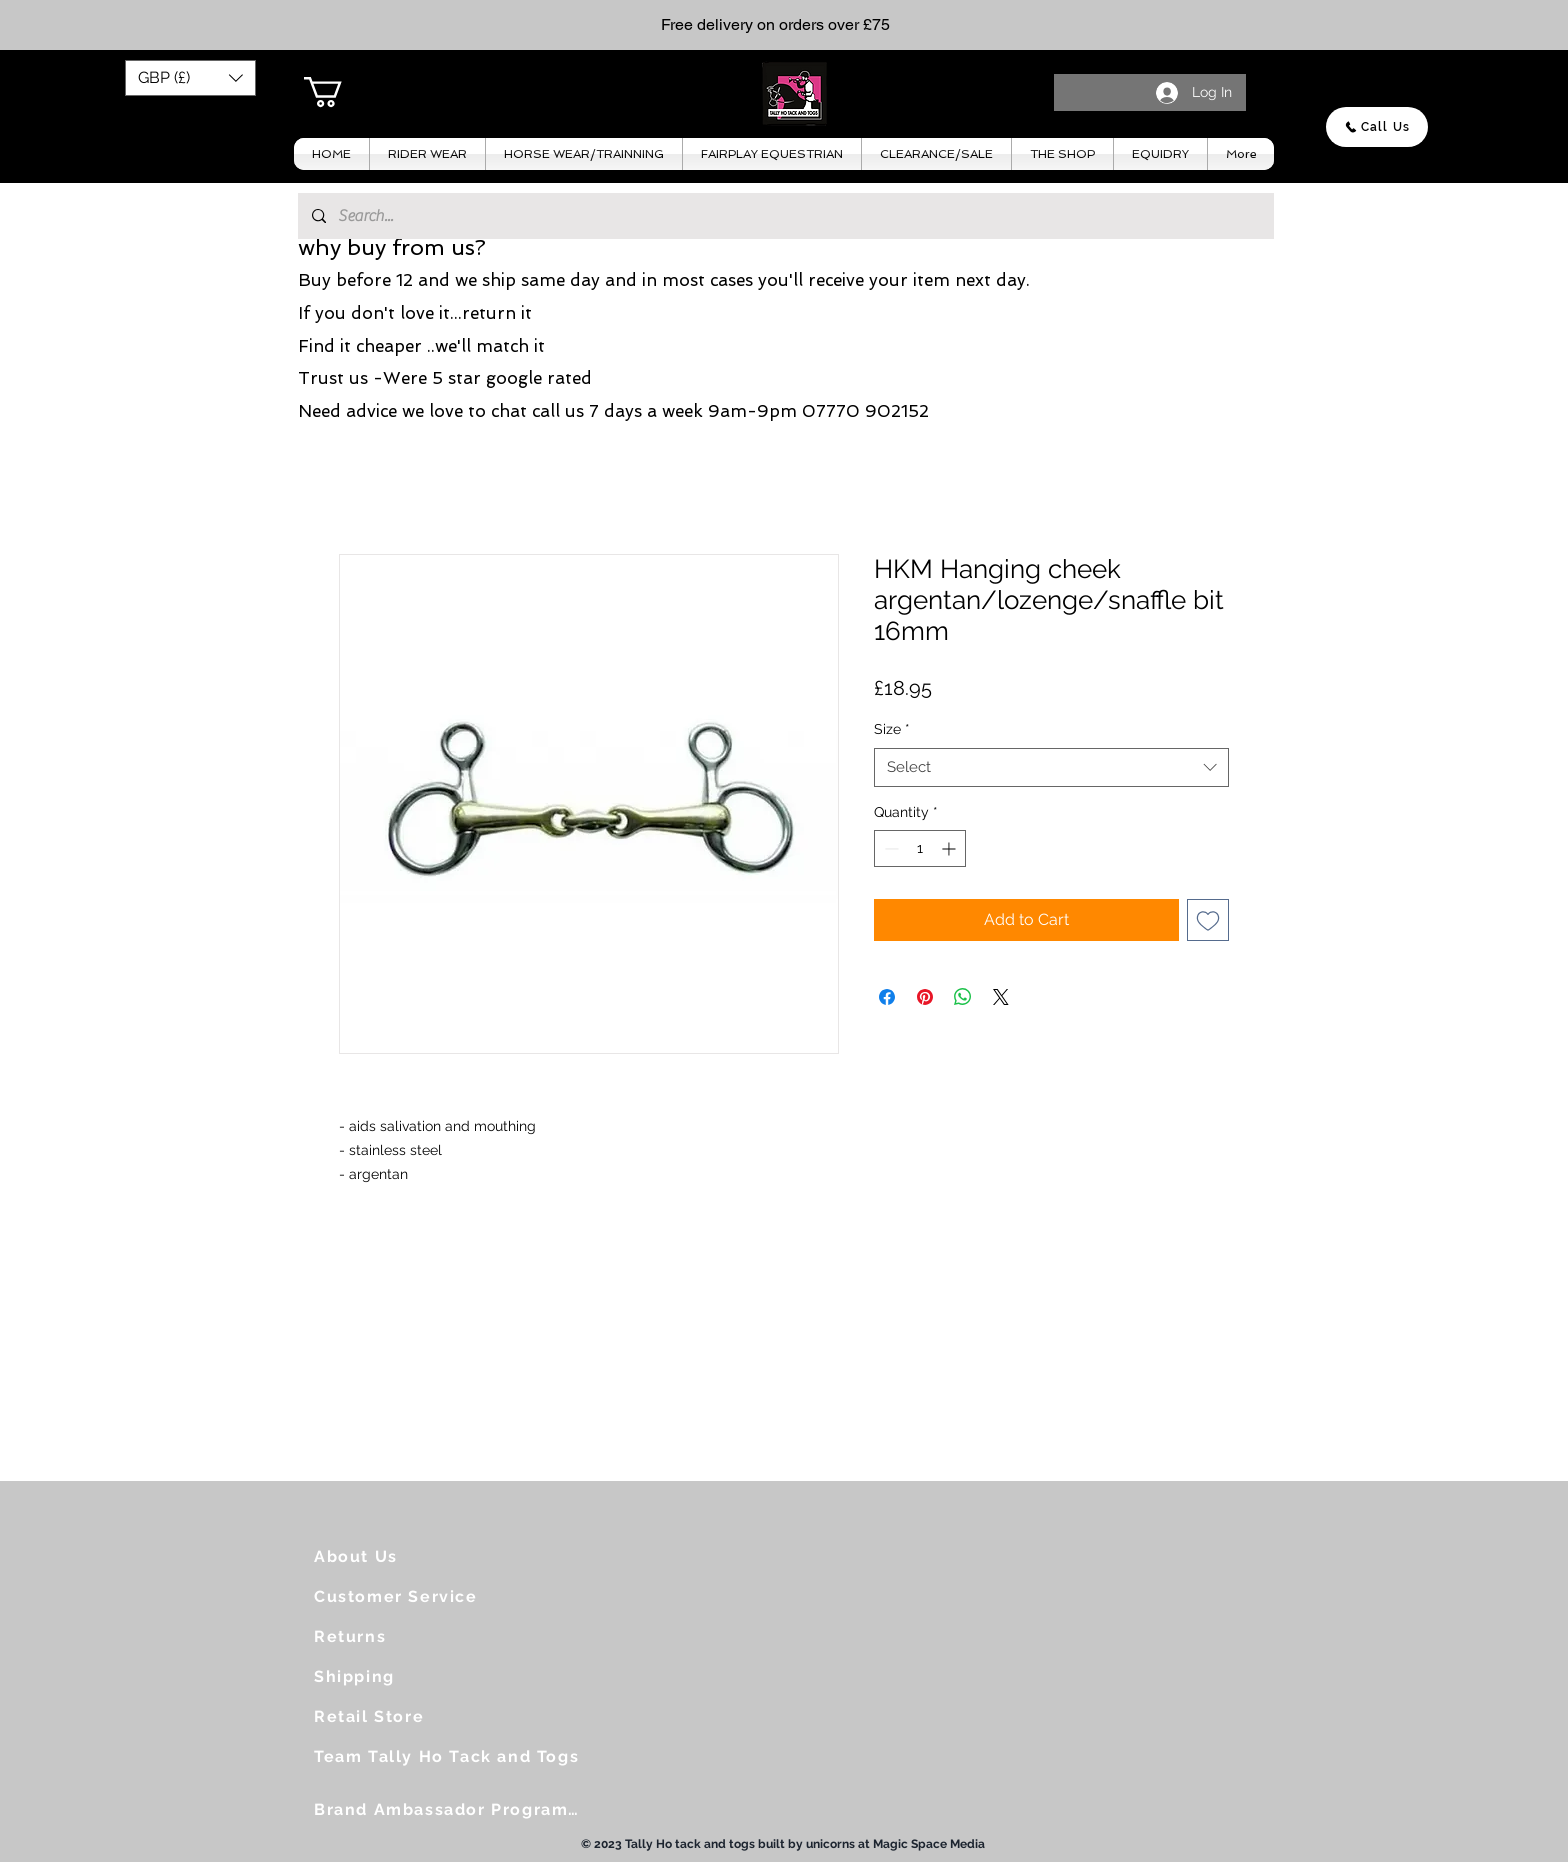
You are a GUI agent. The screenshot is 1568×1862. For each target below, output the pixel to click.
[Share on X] (1001, 997)
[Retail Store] (394, 1716)
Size (892, 729)
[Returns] (394, 1636)
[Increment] (950, 848)
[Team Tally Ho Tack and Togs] (454, 1756)
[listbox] (190, 78)
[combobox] (1051, 767)
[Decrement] (889, 848)
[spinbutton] (920, 848)
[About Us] (394, 1556)
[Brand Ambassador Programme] (454, 1809)
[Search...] (785, 216)
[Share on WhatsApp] (963, 997)
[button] (190, 78)
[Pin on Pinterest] (925, 997)
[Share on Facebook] (887, 997)
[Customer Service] (404, 1596)
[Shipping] (394, 1676)
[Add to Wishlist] (1208, 920)
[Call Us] (1377, 127)
